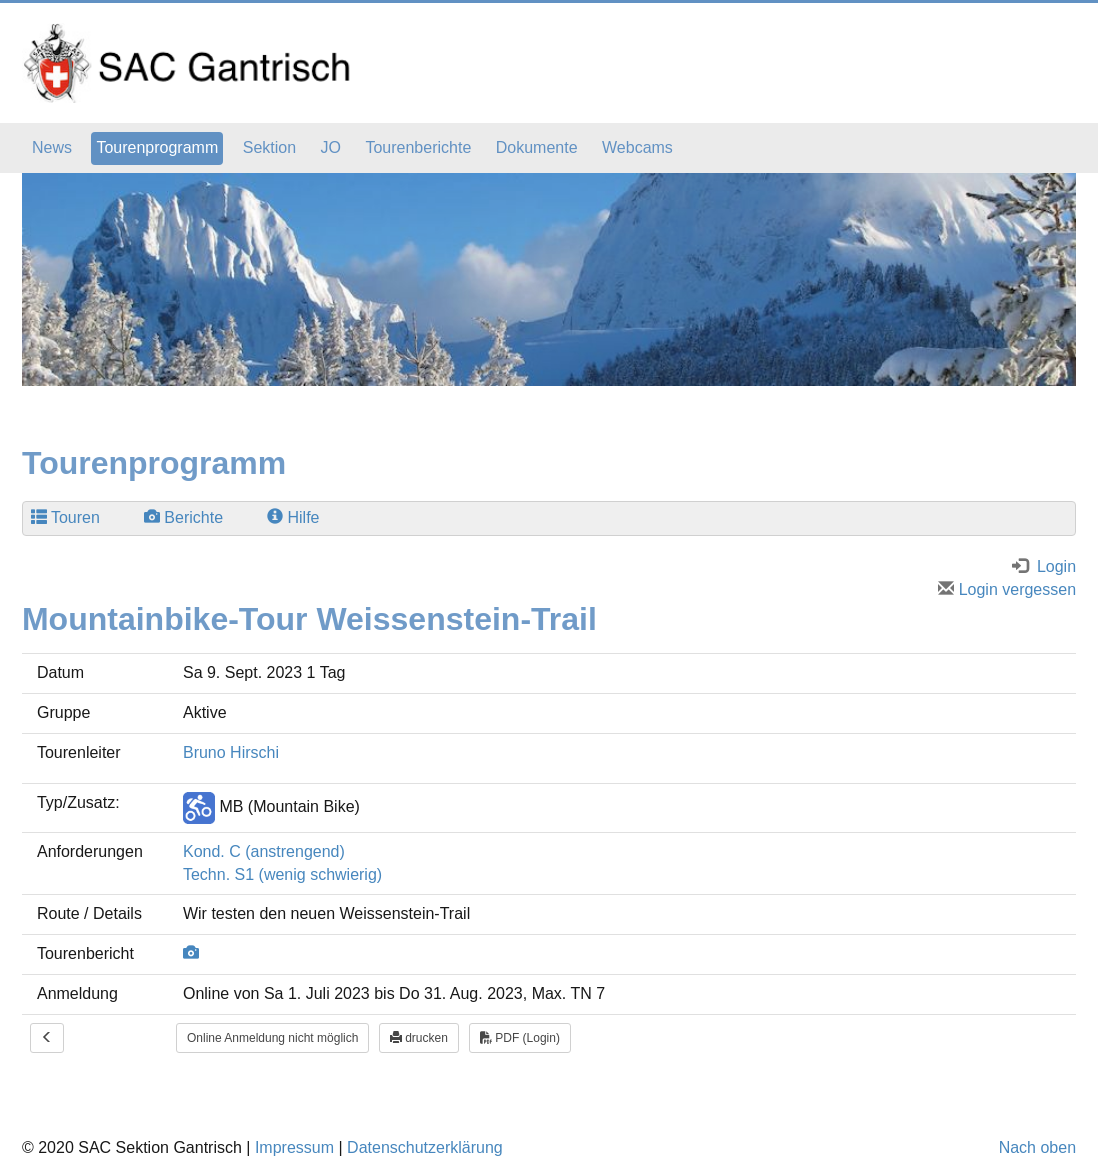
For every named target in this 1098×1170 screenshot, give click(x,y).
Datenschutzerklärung (425, 1147)
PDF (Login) (520, 1038)
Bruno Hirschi (231, 752)
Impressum (294, 1147)
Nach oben (1037, 1147)
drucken (419, 1038)
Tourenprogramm (157, 147)
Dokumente (537, 147)
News (52, 147)
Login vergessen (1007, 589)
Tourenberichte (418, 147)
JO (331, 147)
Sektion (269, 147)
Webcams (637, 147)
